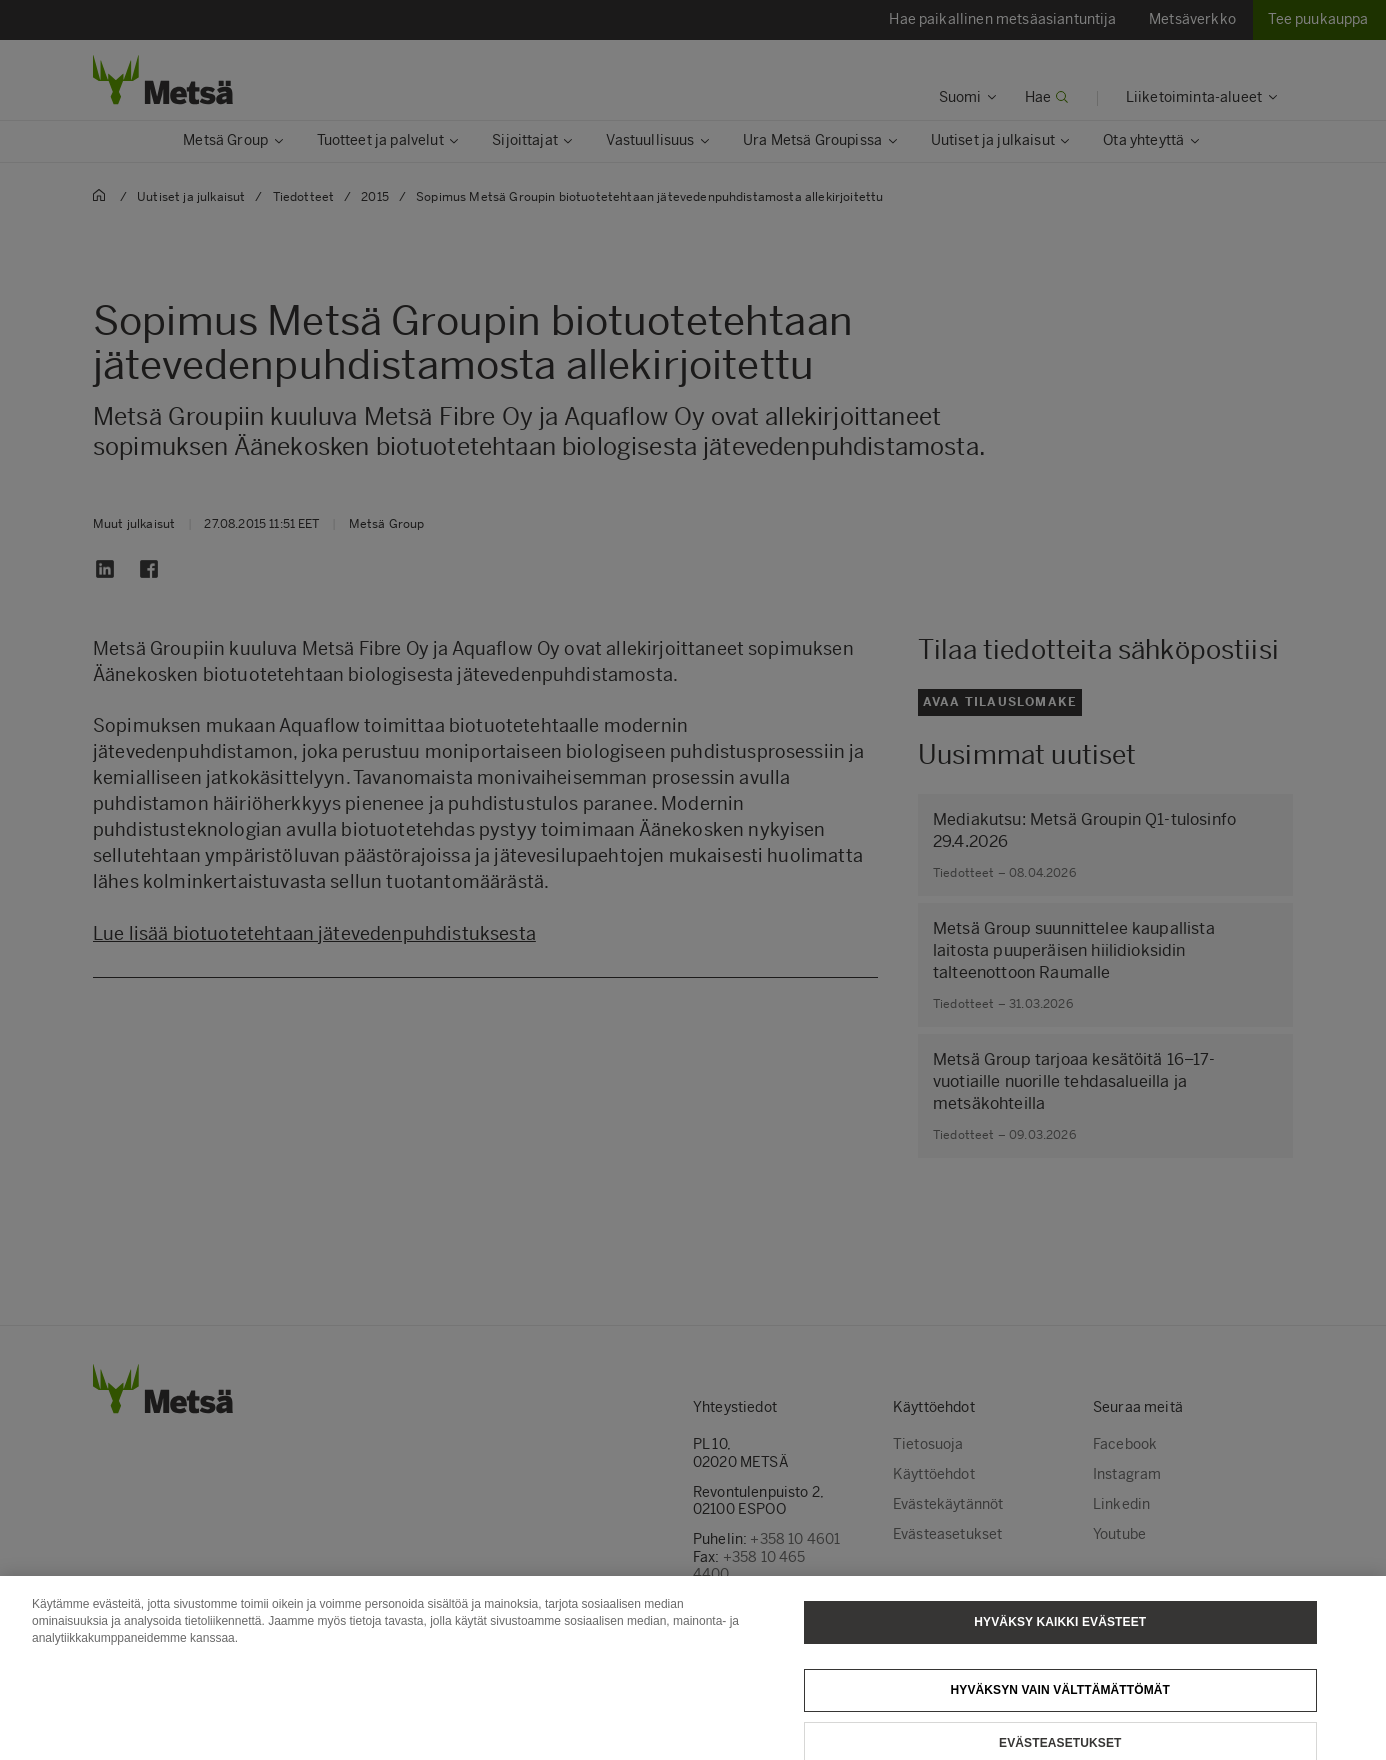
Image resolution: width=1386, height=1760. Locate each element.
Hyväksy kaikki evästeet (1060, 1635)
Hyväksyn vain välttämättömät (1060, 1703)
